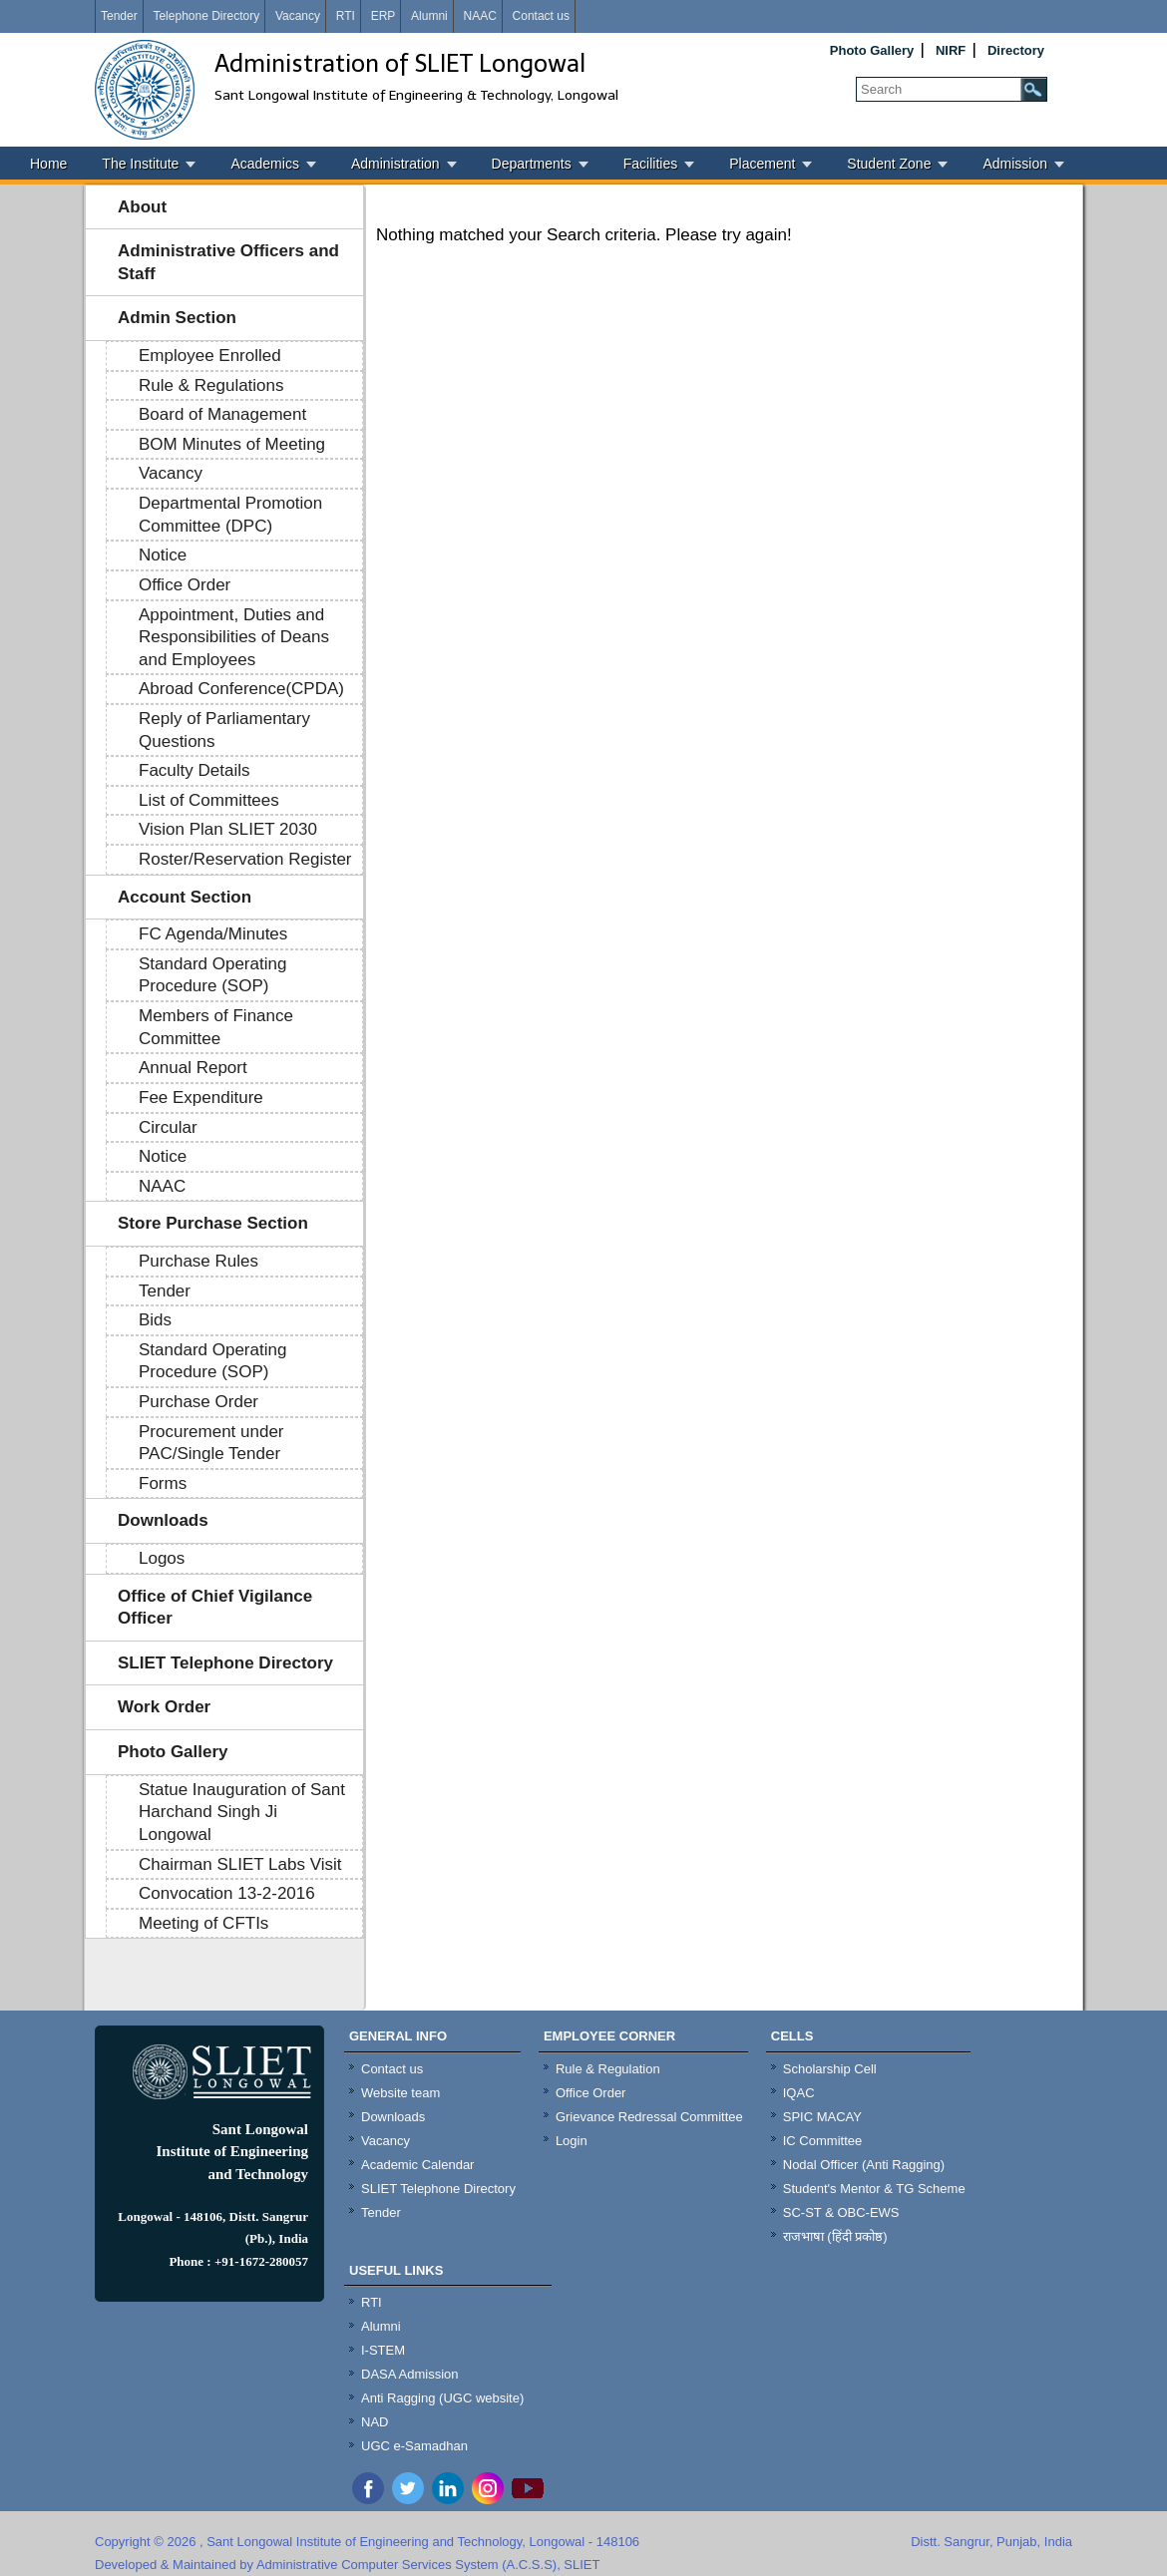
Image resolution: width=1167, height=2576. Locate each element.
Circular (168, 1127)
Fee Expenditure (201, 1097)
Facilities (650, 164)
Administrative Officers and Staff (228, 262)
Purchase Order (198, 1401)
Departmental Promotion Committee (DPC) (230, 515)
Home (48, 164)
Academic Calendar (417, 2164)
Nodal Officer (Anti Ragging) (864, 2164)
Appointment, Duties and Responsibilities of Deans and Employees (234, 637)
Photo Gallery (872, 50)
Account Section (184, 897)
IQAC (799, 2092)
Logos (162, 1558)
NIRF (951, 50)
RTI (345, 16)
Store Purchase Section (213, 1223)
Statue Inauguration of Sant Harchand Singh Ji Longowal (242, 1812)
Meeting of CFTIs (203, 1923)
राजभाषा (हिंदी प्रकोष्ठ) (835, 2236)
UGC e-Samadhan (414, 2445)
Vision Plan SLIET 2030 (228, 829)
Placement (762, 164)
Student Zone (889, 164)
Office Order (184, 584)
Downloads (163, 1520)
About (142, 206)
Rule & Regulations (211, 385)
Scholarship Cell (830, 2068)
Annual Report (193, 1067)
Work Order (164, 1706)
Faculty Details (194, 770)
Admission (1014, 164)
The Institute (140, 164)
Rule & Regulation (608, 2068)
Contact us (541, 16)
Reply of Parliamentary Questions (224, 730)
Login (571, 2140)
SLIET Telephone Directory (225, 1663)
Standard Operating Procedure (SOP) (212, 975)
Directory (1015, 50)
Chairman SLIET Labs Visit (240, 1864)
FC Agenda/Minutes (213, 933)
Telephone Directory (206, 16)
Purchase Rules (198, 1261)
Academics (264, 164)
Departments (532, 164)
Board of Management (222, 414)
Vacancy (297, 16)
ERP (383, 16)
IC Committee (822, 2140)
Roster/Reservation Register (245, 859)
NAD (374, 2421)
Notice (163, 555)
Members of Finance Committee (216, 1027)
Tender (119, 16)
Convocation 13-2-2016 (227, 1893)
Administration (395, 164)
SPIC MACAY (822, 2116)
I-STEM (383, 2350)
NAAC (479, 16)
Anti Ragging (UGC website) (442, 2398)
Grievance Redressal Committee (649, 2116)
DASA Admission (410, 2374)
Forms (163, 1483)
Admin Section (177, 317)
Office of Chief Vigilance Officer (215, 1608)
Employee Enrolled (210, 355)
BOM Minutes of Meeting (232, 444)
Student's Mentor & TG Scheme (874, 2188)
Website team (400, 2092)
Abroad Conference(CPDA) (241, 688)
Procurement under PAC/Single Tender (211, 1443)
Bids (155, 1319)
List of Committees (209, 800)
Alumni (429, 16)
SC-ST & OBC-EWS (841, 2212)
